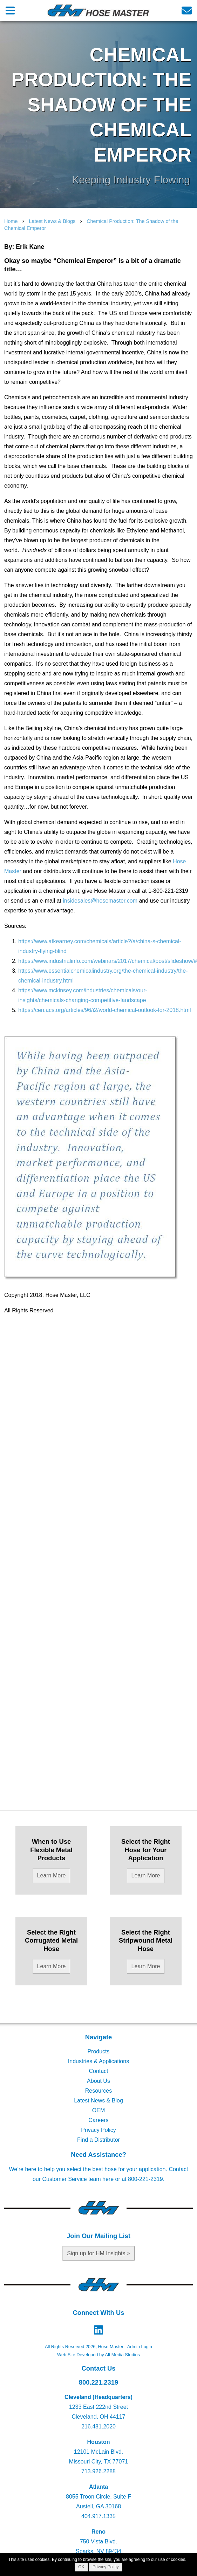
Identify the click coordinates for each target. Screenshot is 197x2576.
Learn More (51, 1875)
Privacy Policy (98, 2130)
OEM (98, 2110)
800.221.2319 (98, 2382)
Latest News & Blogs (52, 221)
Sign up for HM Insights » (98, 2253)
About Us (98, 2081)
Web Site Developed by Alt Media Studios (98, 2354)
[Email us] (187, 10)
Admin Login (139, 2346)
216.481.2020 (98, 2426)
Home (11, 221)
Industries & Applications (98, 2061)
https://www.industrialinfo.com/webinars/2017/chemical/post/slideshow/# (107, 961)
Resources (98, 2091)
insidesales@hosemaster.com (100, 901)
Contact (98, 2071)
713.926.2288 (98, 2471)
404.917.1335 (98, 2516)
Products (98, 2051)
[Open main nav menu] (10, 10)
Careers (99, 2120)
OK (81, 2566)
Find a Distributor (98, 2140)
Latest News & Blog (98, 2100)
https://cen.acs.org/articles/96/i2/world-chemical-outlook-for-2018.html (104, 1010)
